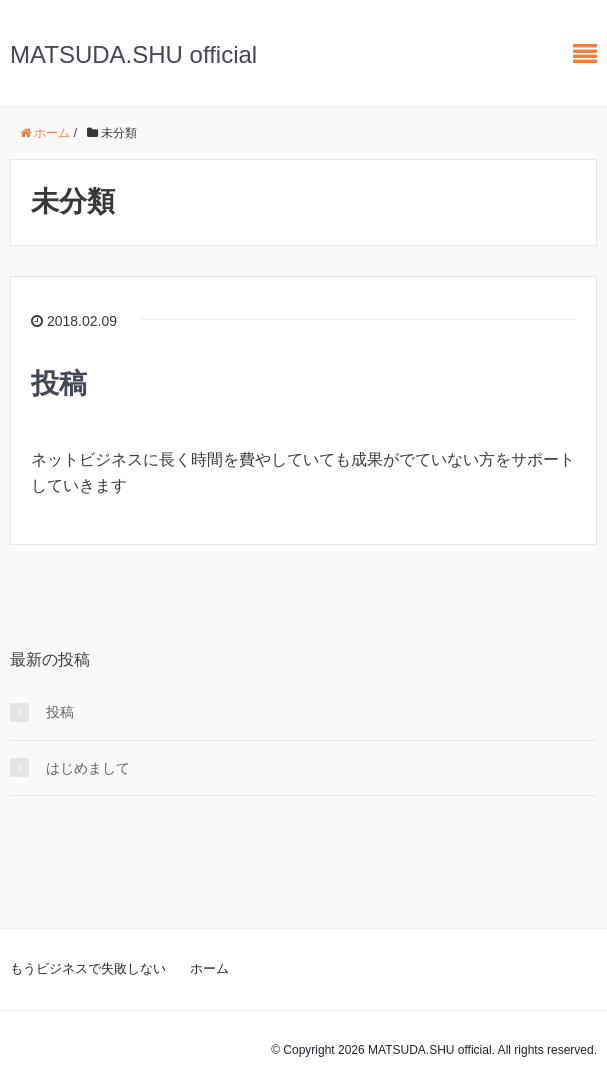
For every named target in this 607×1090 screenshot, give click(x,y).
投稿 (59, 383)
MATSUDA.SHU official (133, 54)
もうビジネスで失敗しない (88, 968)
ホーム (209, 968)
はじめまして (88, 768)
